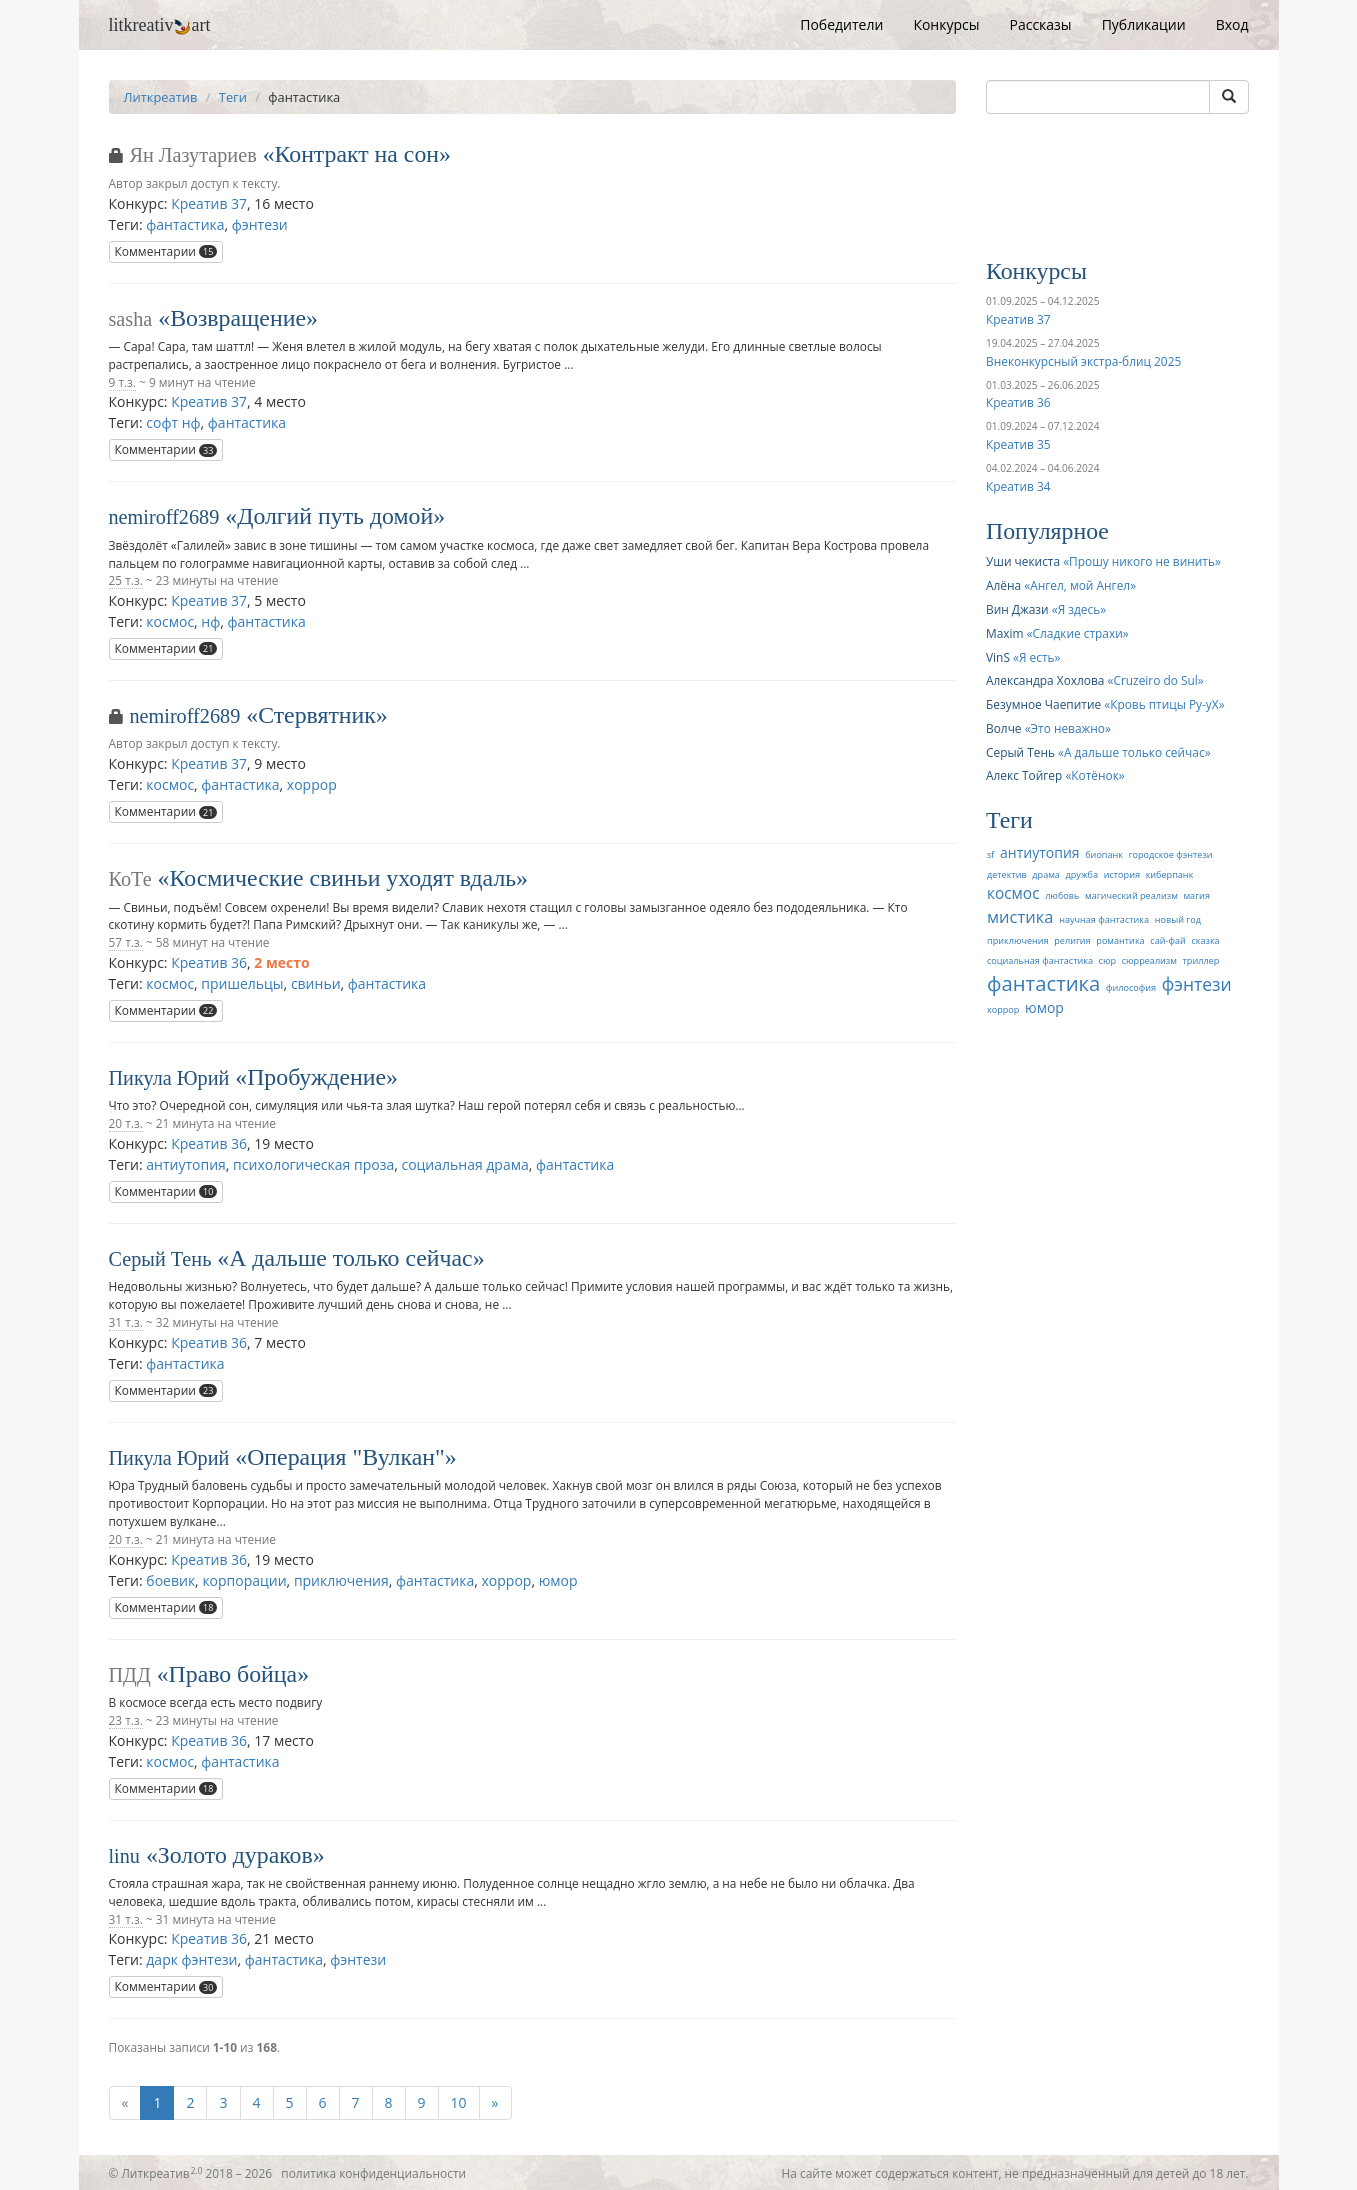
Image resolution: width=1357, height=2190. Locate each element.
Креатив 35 (1018, 444)
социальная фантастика (1040, 960)
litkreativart (160, 25)
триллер (1201, 960)
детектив (1007, 874)
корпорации (244, 1580)
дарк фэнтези (191, 1959)
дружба (1082, 874)
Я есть (1037, 657)
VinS (998, 657)
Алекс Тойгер (1024, 775)
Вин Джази (1017, 609)
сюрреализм (1149, 960)
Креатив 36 (209, 962)
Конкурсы (946, 24)
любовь (1062, 895)
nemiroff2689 (164, 517)
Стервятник (317, 715)
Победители (841, 24)
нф (210, 621)
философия (1131, 987)
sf (990, 854)
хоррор (312, 784)
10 (459, 2102)
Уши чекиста (1023, 561)
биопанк (1104, 854)
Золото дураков (235, 1855)
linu (124, 1856)
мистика (1020, 916)
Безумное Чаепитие (1043, 704)
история (1122, 874)
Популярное (1047, 531)
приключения (341, 1580)
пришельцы (242, 983)
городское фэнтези (1171, 854)
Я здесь (1079, 609)
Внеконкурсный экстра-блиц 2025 (1083, 361)
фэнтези (260, 224)
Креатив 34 (1018, 486)
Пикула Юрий (169, 1078)
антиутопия (186, 1164)
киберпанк (1170, 874)
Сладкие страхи (1078, 633)
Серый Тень (160, 1259)
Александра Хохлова (1045, 680)
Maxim (1005, 633)
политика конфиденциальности (373, 2173)
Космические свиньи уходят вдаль (343, 878)
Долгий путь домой (335, 516)
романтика (1120, 940)
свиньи (316, 983)
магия (1196, 895)
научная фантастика (1104, 919)
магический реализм (1131, 895)
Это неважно (1068, 728)
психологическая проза (313, 1164)
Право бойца (233, 1674)
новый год (1178, 919)
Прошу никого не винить (1142, 561)
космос (170, 621)
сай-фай (1167, 940)
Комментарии (166, 251)
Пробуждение (316, 1077)
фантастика (185, 224)
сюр (1107, 960)
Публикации (1144, 24)
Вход (1232, 24)
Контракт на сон (357, 154)
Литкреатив (161, 97)
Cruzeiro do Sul (1155, 680)
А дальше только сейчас (350, 1258)
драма (1046, 874)
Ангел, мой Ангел (1080, 585)
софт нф (173, 422)
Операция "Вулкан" (346, 1457)
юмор (558, 1580)
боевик (170, 1580)
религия (1072, 940)
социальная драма (464, 1164)
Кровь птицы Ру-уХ (1164, 704)
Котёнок (1095, 775)
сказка (1205, 940)
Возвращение (238, 318)
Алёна (1003, 585)
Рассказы (1040, 24)
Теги (233, 97)
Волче (1004, 728)
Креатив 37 (209, 203)
